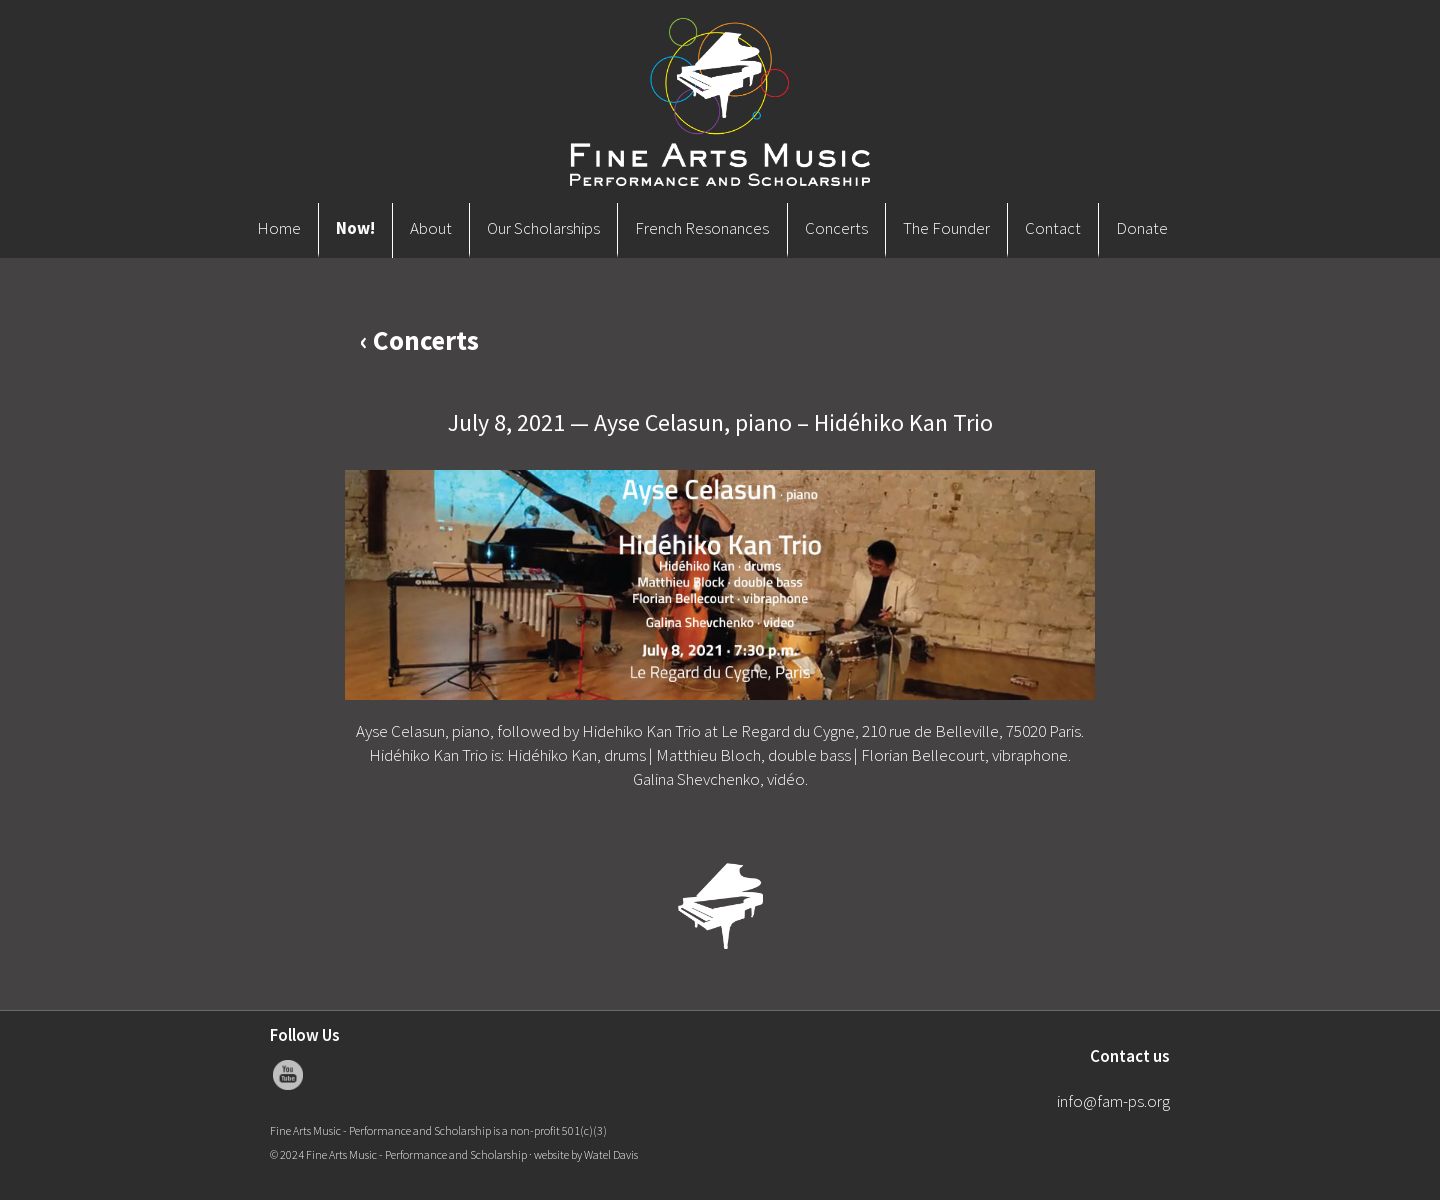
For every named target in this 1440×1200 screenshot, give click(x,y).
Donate (1142, 228)
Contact (1053, 228)
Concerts (836, 228)
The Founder (946, 228)
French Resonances (702, 228)
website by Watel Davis (586, 1154)
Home (279, 228)
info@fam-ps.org (1113, 1101)
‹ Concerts (419, 340)
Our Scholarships (543, 228)
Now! (355, 228)
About (431, 228)
